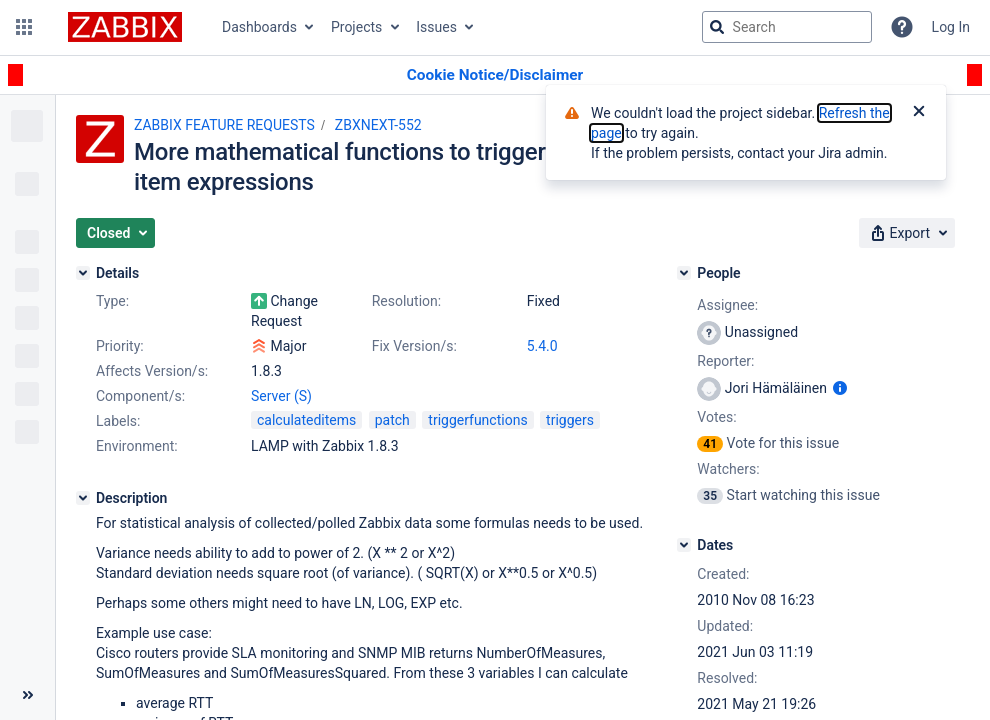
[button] (24, 27)
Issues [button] (436, 27)
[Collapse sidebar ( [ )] (27, 695)
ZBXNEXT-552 (378, 125)
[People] (684, 273)
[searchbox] (787, 27)
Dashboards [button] (259, 27)
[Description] (83, 498)
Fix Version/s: (414, 346)
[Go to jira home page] (125, 27)
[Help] (902, 27)
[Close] (919, 113)
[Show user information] (840, 388)
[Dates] (684, 545)
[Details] (83, 273)
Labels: (118, 421)
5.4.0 (542, 346)
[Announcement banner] (495, 75)
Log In (951, 27)
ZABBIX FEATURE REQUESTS (224, 125)
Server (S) (281, 396)
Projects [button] (356, 27)
